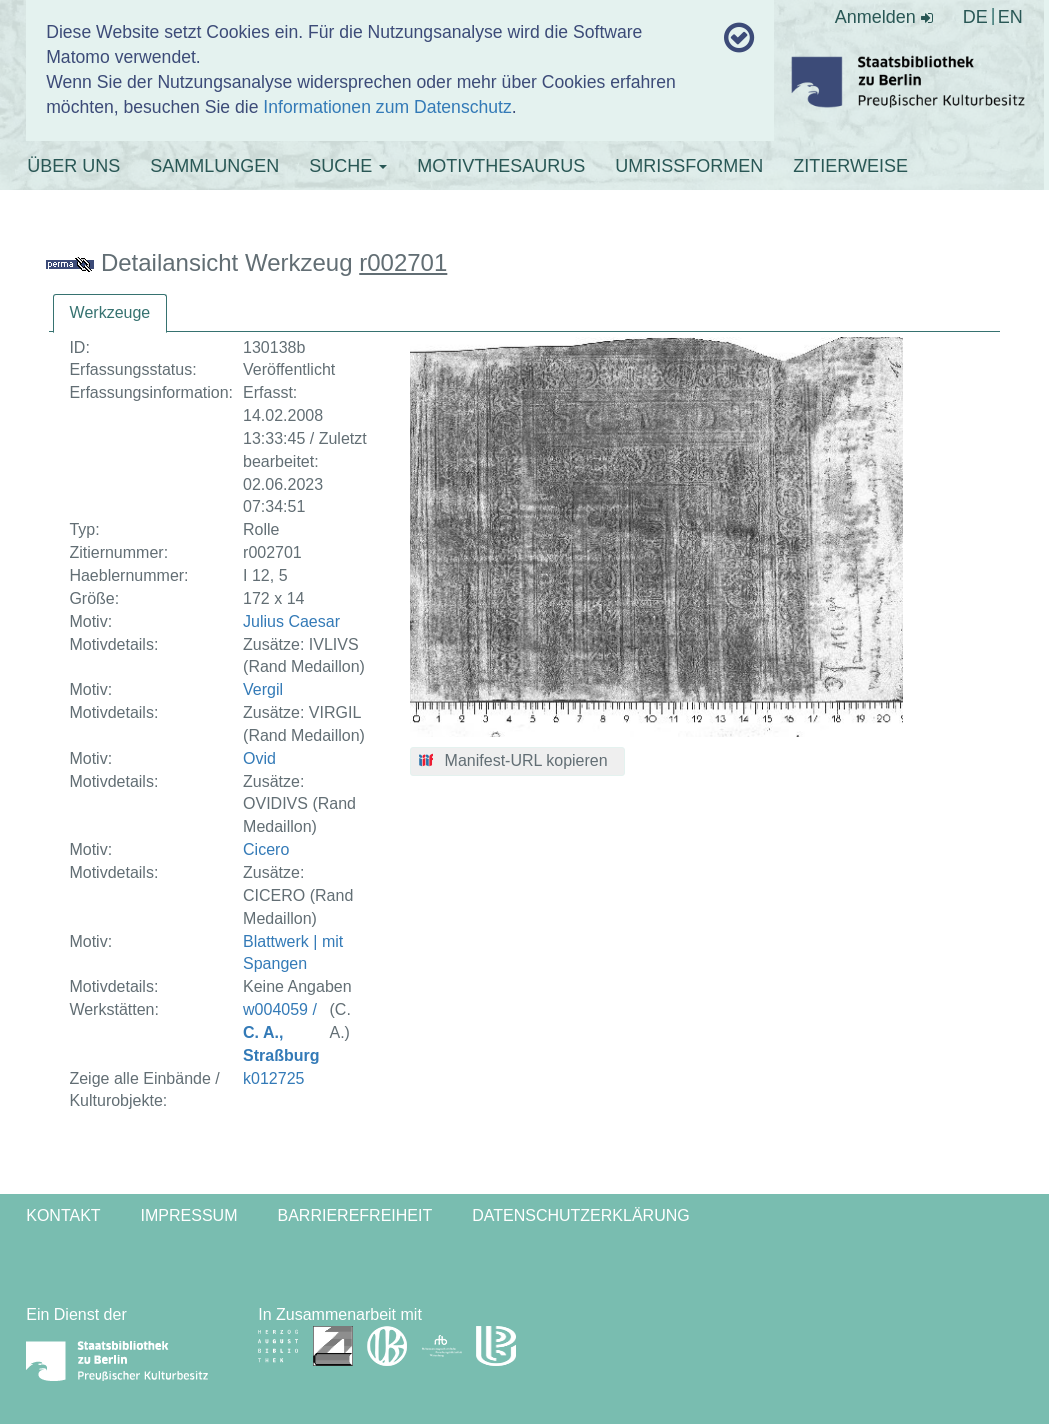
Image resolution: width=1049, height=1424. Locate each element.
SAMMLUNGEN (214, 166)
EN (1010, 17)
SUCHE (348, 166)
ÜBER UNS (73, 166)
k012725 (273, 1078)
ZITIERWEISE (850, 166)
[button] (517, 762)
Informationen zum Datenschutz (387, 107)
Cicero (266, 849)
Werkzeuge (110, 312)
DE (975, 17)
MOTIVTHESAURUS (501, 166)
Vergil (263, 689)
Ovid (259, 758)
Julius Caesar (291, 621)
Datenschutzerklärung (581, 1215)
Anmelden (884, 17)
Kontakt (63, 1215)
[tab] (110, 313)
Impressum (189, 1215)
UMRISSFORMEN (689, 166)
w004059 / (281, 1032)
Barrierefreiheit (355, 1215)
